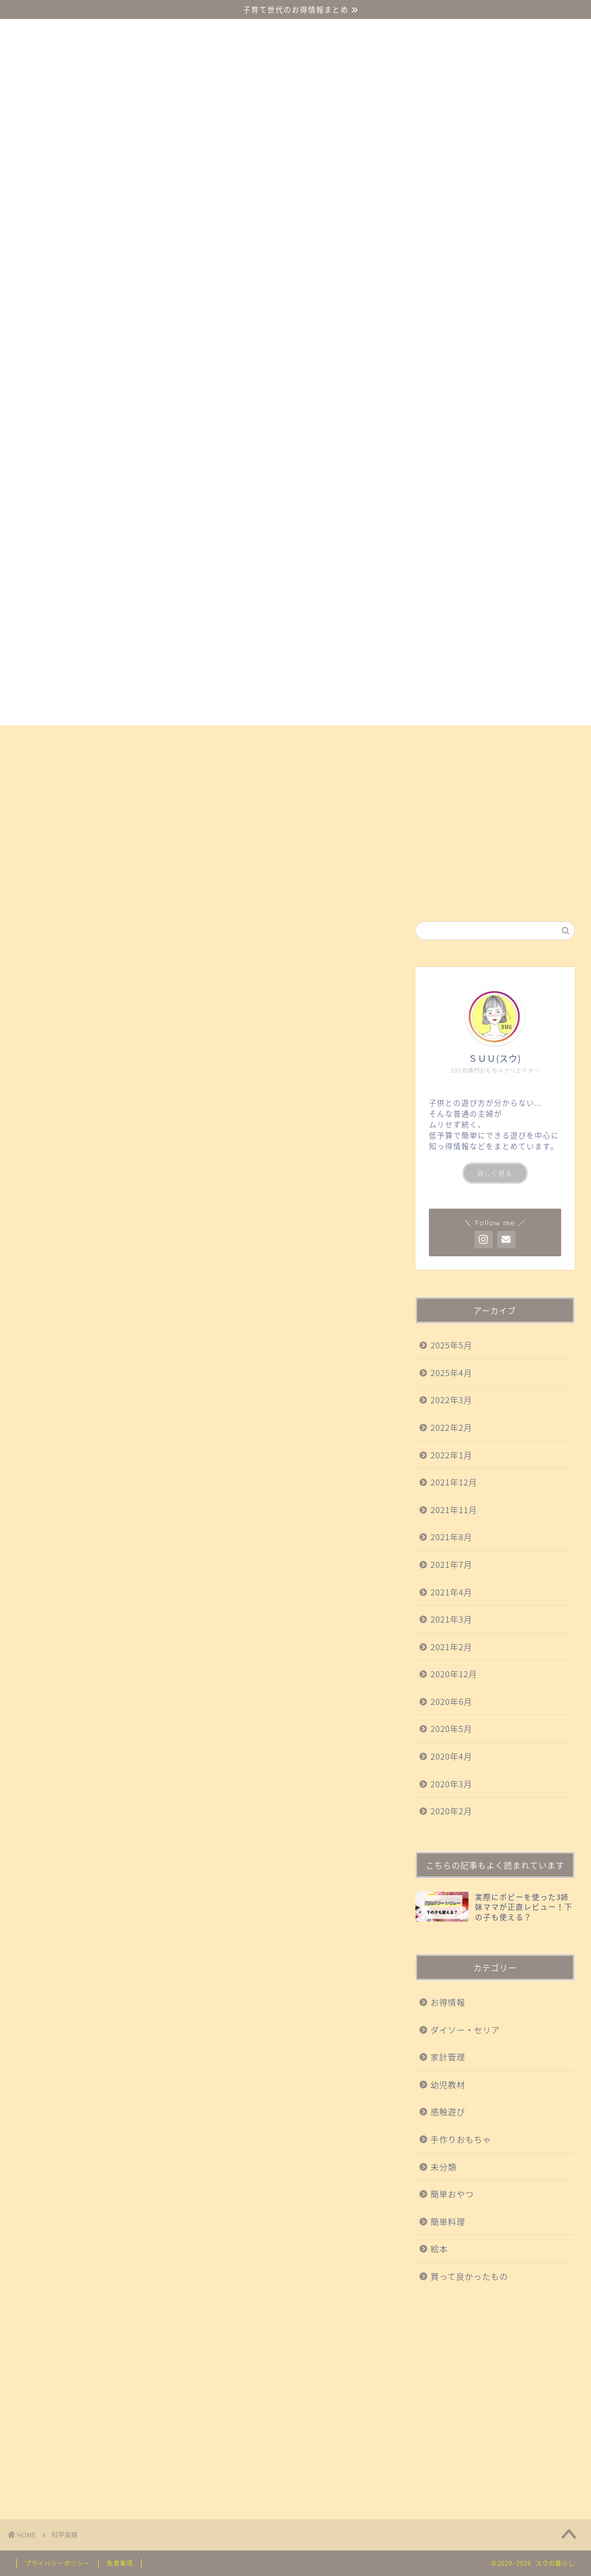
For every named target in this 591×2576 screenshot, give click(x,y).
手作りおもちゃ (459, 738)
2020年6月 (451, 1701)
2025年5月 (451, 1345)
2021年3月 (451, 1619)
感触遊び (207, 738)
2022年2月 (451, 1427)
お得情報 (88, 763)
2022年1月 (451, 1455)
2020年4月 (451, 1756)
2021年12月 (454, 1482)
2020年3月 (451, 1783)
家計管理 (448, 2057)
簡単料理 (448, 2221)
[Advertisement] (495, 2400)
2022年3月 (451, 1399)
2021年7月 (451, 1564)
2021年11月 (454, 1509)
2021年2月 (451, 1646)
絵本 (33, 763)
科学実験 (381, 738)
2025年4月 (451, 1372)
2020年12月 (454, 1673)
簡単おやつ (541, 738)
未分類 (444, 2166)
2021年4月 (451, 1592)
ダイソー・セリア (61, 738)
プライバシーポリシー (57, 2563)
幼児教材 (143, 738)
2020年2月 (451, 1811)
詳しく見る (494, 1173)
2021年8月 (451, 1536)
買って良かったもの (294, 738)
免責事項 (120, 2563)
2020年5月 (451, 1728)
